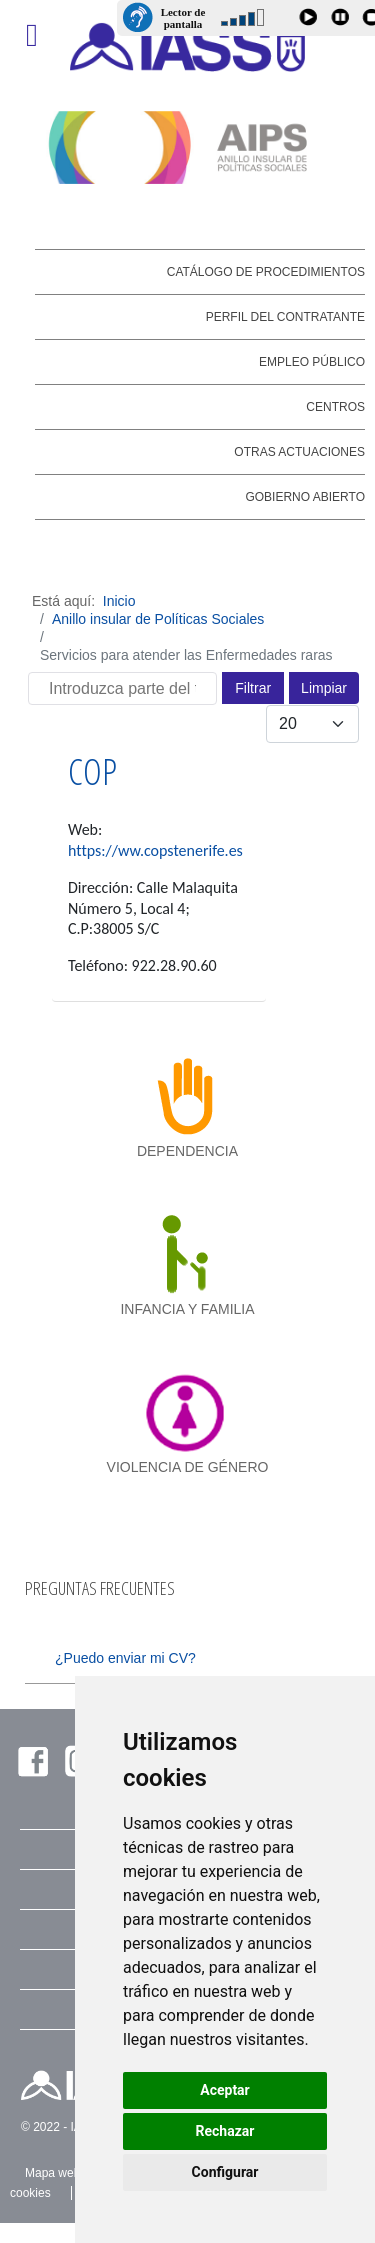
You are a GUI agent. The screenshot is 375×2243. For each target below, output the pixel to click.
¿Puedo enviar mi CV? (125, 1658)
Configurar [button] (225, 2172)
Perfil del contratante (285, 317)
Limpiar (324, 688)
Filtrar (253, 688)
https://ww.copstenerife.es (155, 850)
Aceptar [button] (225, 2090)
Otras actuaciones (299, 452)
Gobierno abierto (305, 497)
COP (92, 771)
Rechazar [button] (225, 2131)
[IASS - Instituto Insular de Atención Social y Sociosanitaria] (188, 47)
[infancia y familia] (187, 1254)
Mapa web (52, 2173)
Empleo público (312, 362)
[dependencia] (187, 1096)
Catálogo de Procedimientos (266, 272)
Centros (335, 407)
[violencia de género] (187, 1412)
